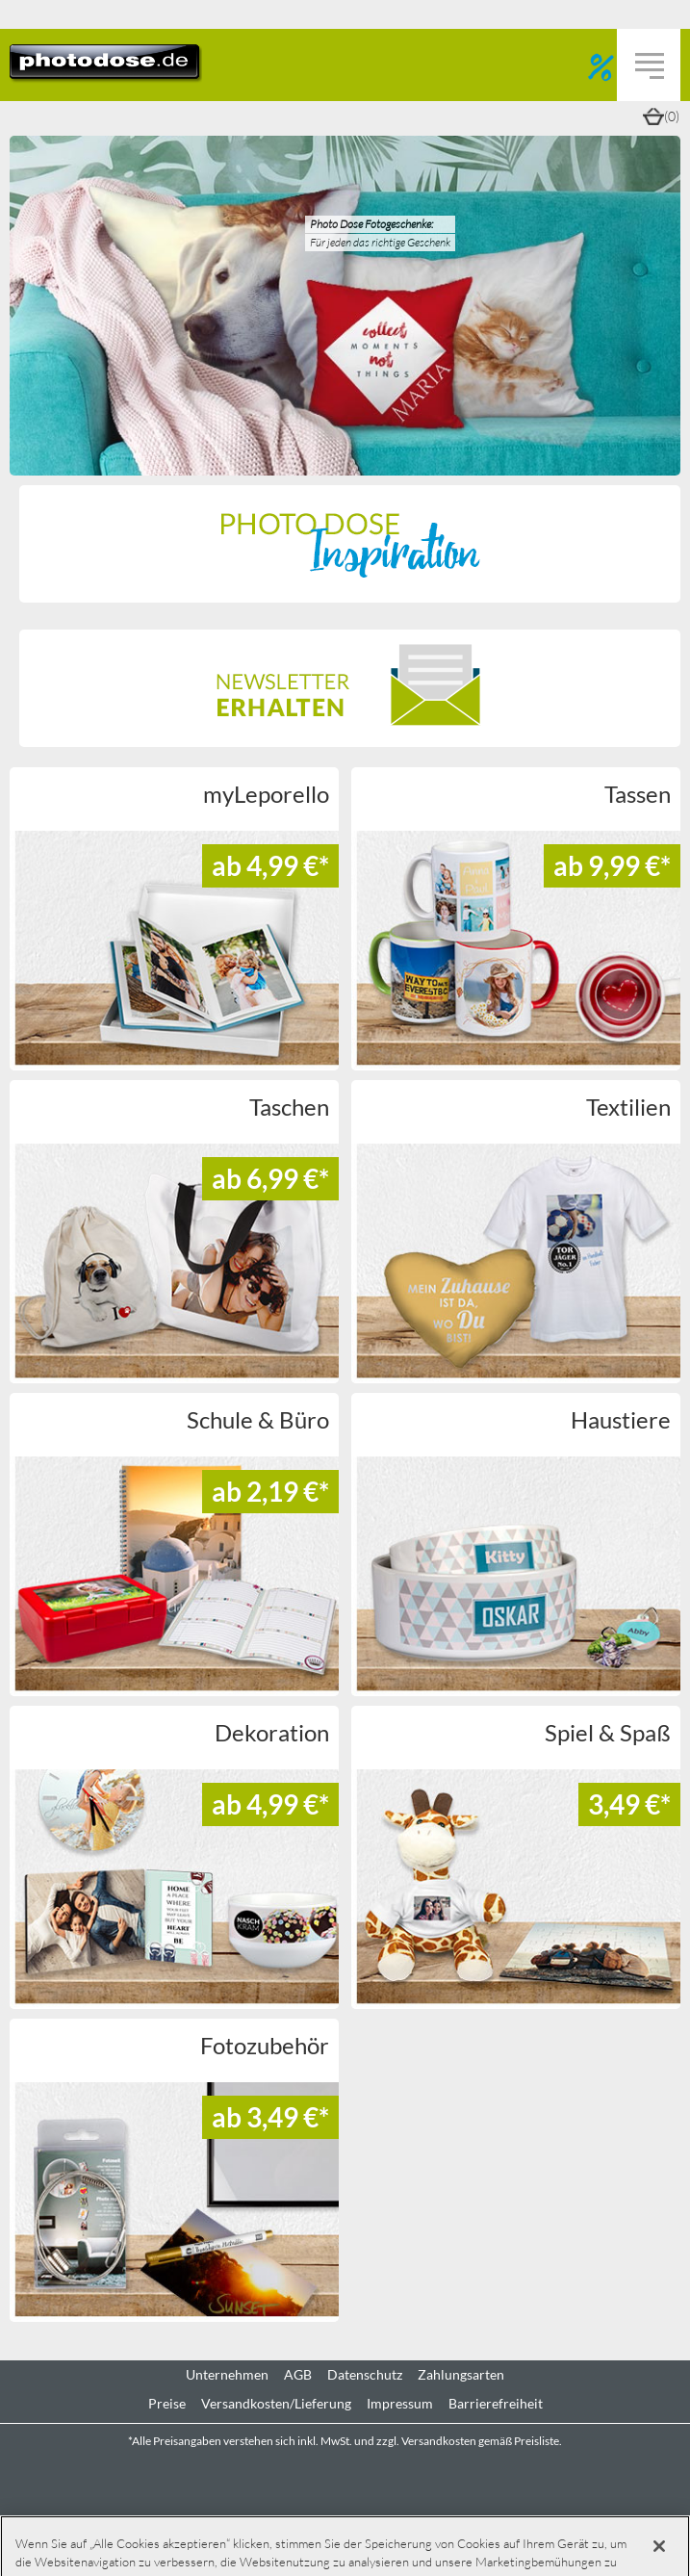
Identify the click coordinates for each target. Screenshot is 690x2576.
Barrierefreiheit (495, 2403)
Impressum (400, 2403)
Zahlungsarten (461, 2375)
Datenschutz (364, 2375)
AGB (298, 2375)
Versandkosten (438, 2441)
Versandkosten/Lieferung (276, 2403)
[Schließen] (659, 2546)
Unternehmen (227, 2375)
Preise (167, 2403)
